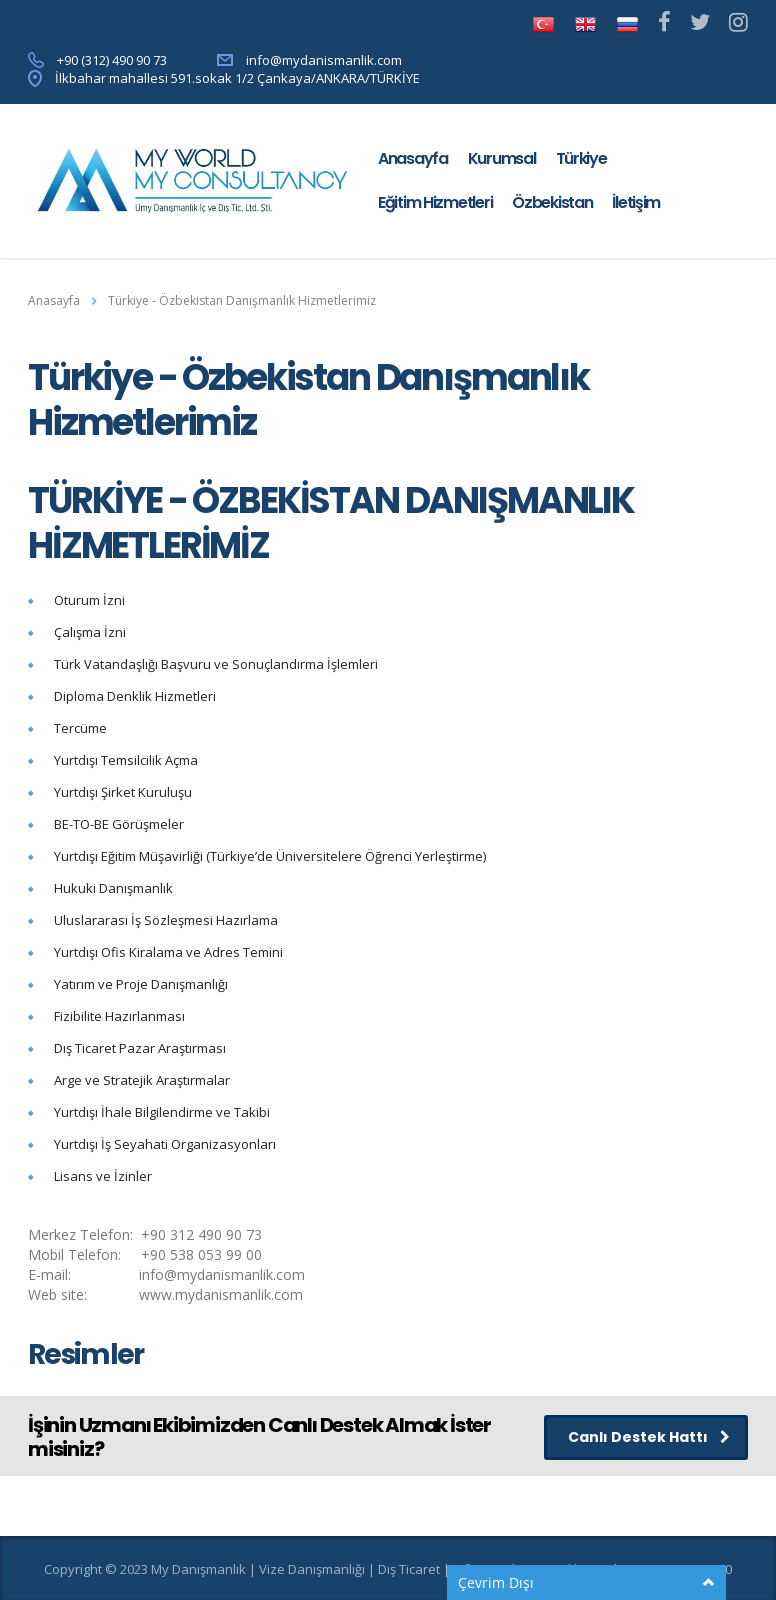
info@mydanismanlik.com (324, 60)
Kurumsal (502, 158)
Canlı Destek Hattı (649, 1437)
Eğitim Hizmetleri (435, 202)
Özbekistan (552, 202)
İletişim (636, 202)
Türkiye (581, 158)
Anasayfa (413, 158)
